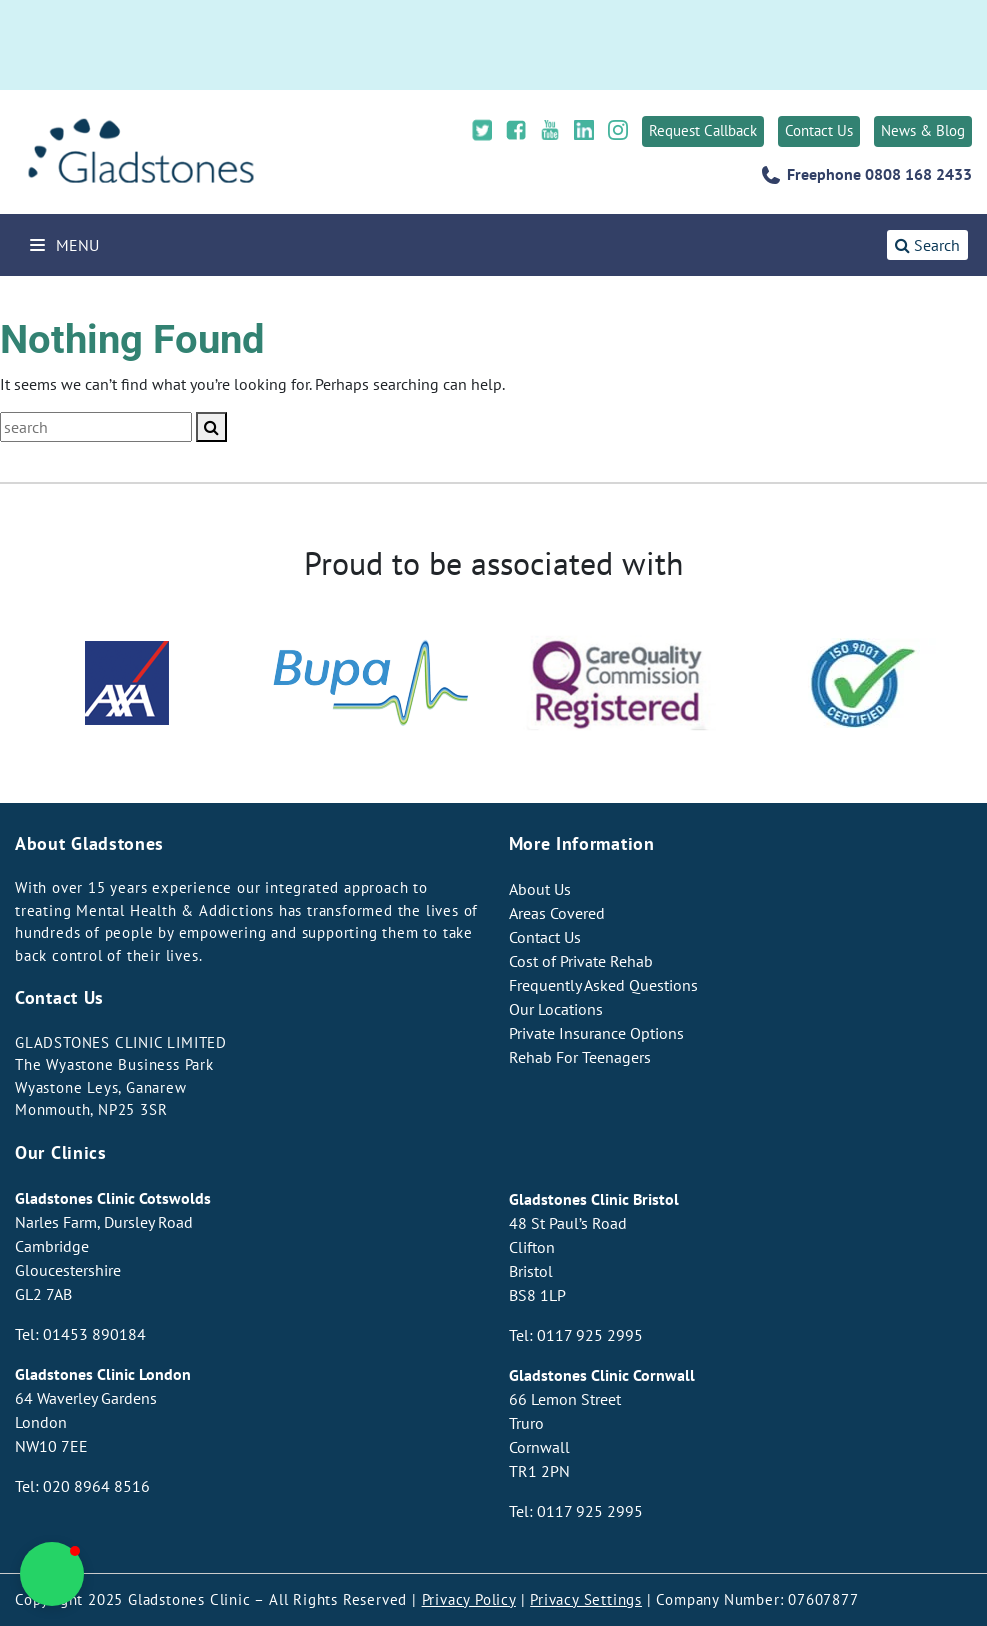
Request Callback (703, 130)
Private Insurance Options (596, 1033)
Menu (64, 245)
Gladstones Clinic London (103, 1374)
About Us (540, 889)
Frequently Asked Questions (603, 985)
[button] (52, 1574)
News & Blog (923, 130)
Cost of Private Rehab (581, 961)
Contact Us (819, 130)
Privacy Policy (469, 1599)
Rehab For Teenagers (580, 1057)
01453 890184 (94, 1334)
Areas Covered (557, 913)
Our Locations (556, 1009)
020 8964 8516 (96, 1486)
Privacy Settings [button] (586, 1599)
